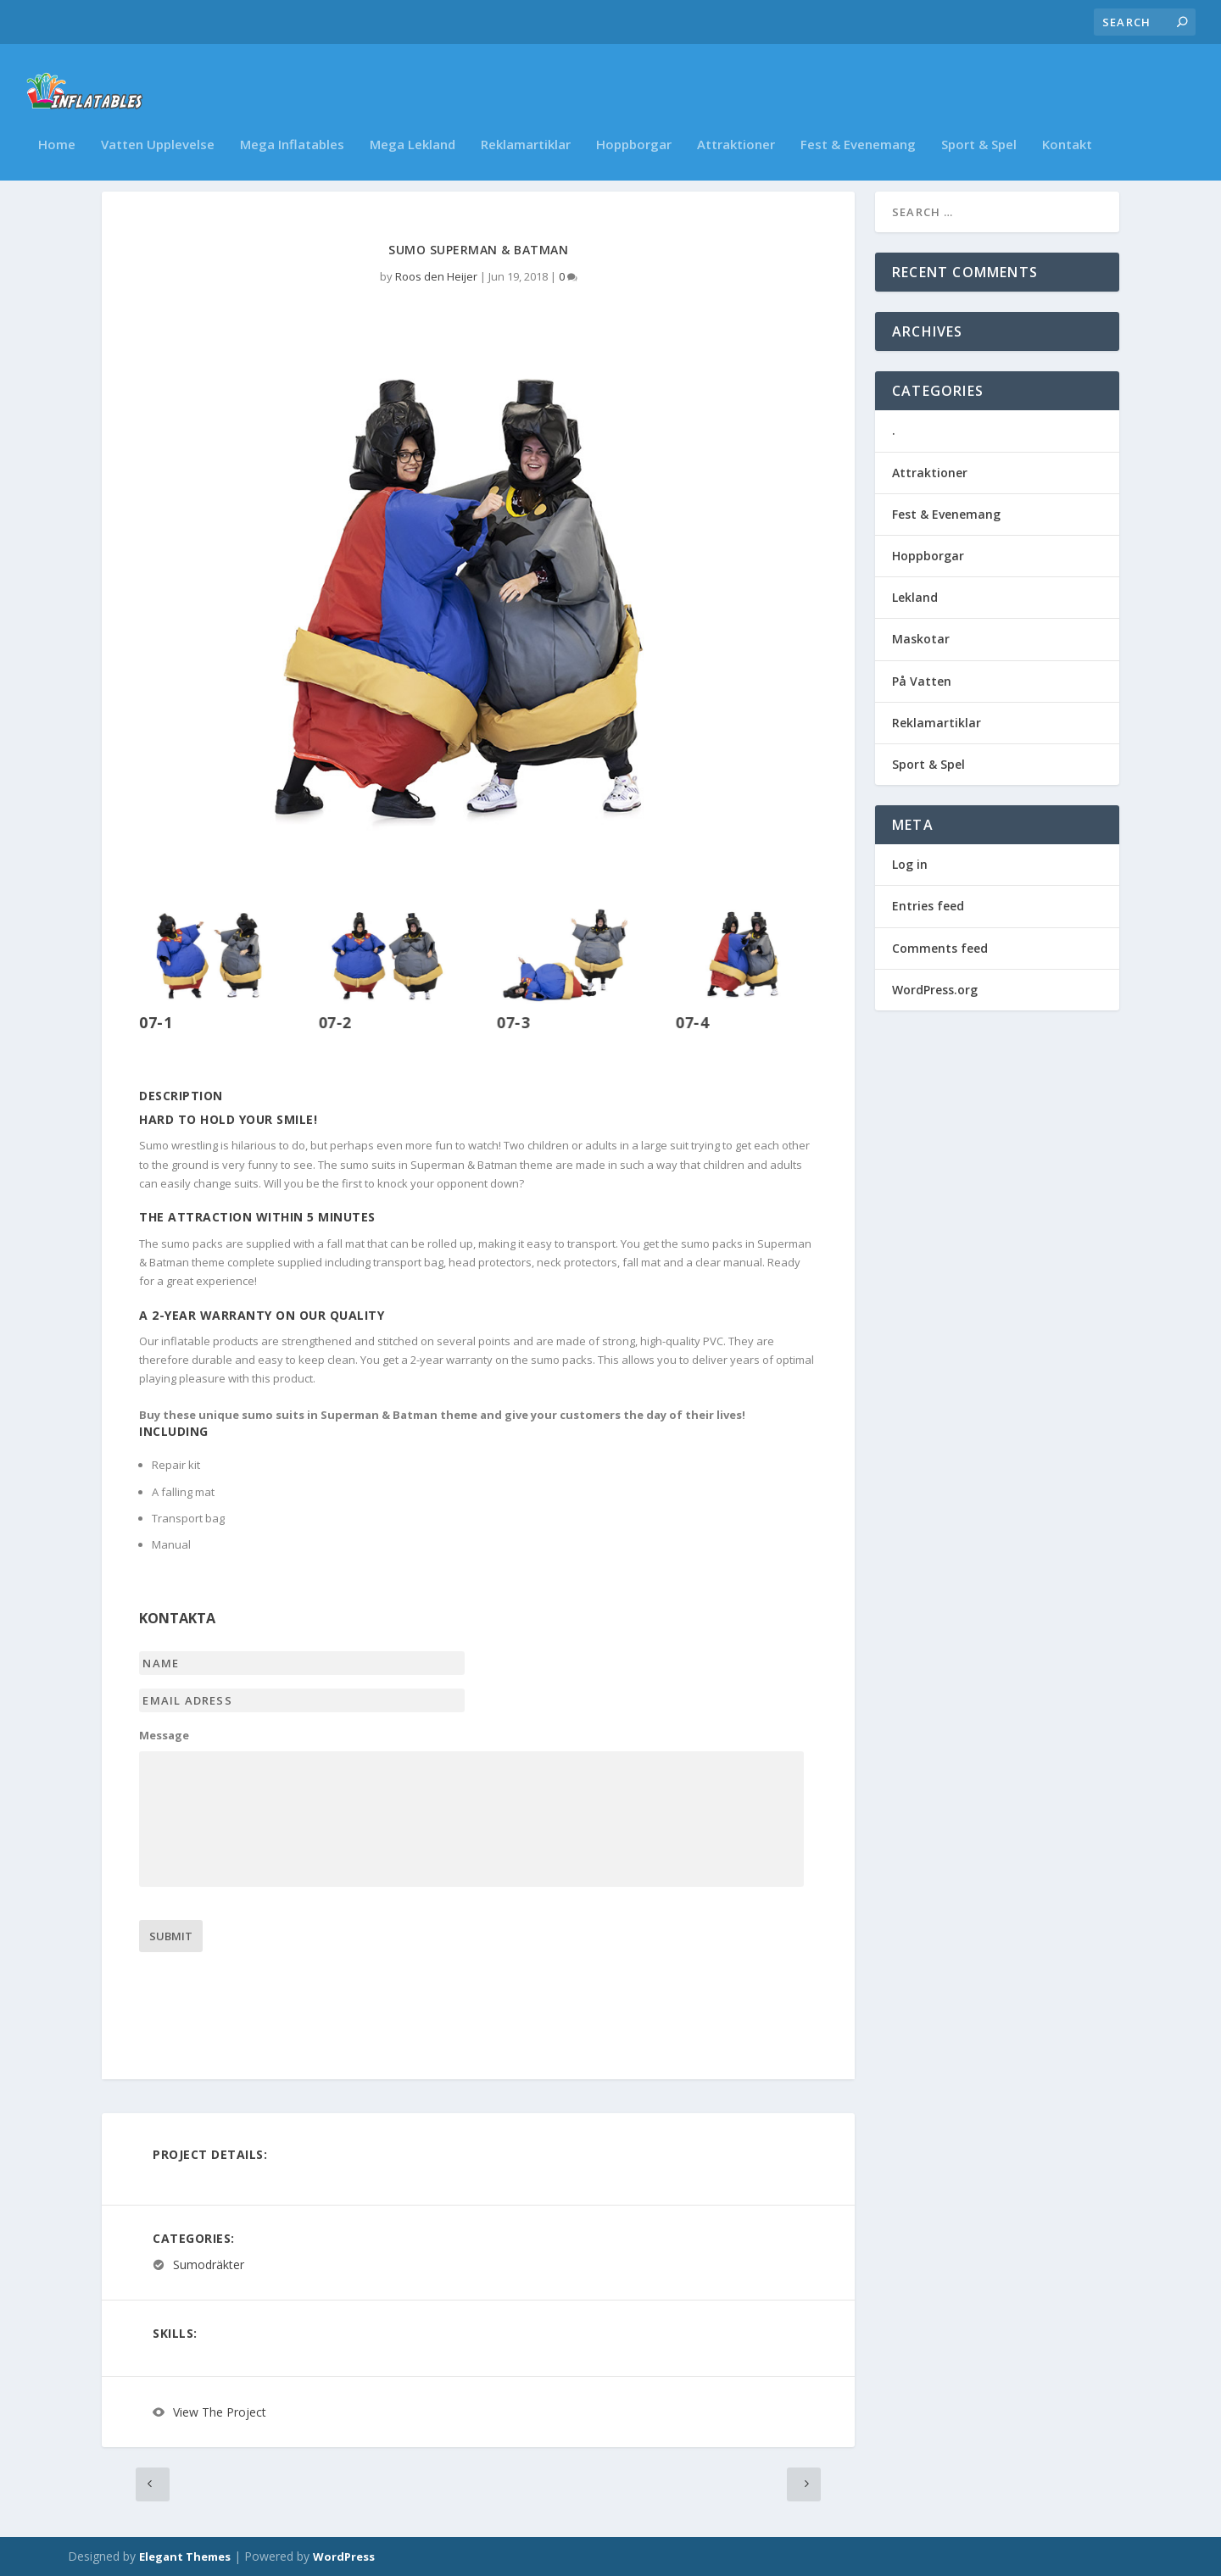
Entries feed (928, 906)
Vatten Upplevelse (158, 123)
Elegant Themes (185, 2556)
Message (164, 1735)
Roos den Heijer (436, 276)
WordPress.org (935, 990)
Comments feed (940, 948)
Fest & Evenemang (858, 123)
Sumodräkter (208, 2264)
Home (56, 123)
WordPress (344, 2556)
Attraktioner (736, 123)
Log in (910, 864)
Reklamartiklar (526, 123)
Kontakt (1067, 123)
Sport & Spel (979, 123)
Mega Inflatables (292, 123)
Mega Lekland (412, 123)
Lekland (915, 597)
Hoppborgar (634, 123)
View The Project (219, 2412)
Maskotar (921, 639)
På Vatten (921, 681)
